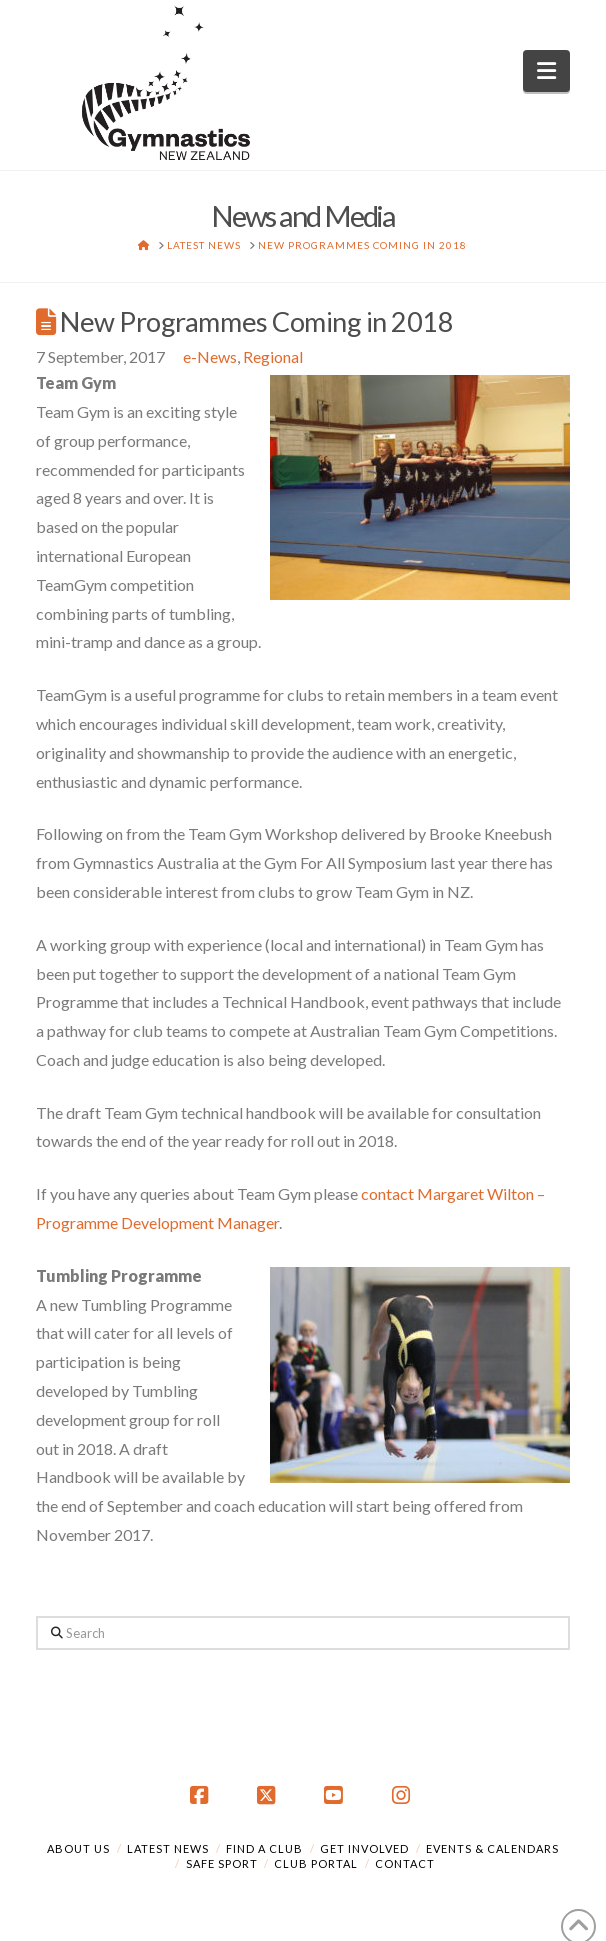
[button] (546, 71)
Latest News (168, 1848)
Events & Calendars (492, 1848)
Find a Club (264, 1848)
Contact (405, 1863)
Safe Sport (222, 1863)
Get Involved (364, 1848)
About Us (78, 1848)
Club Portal (316, 1863)
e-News (210, 356)
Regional (273, 356)
